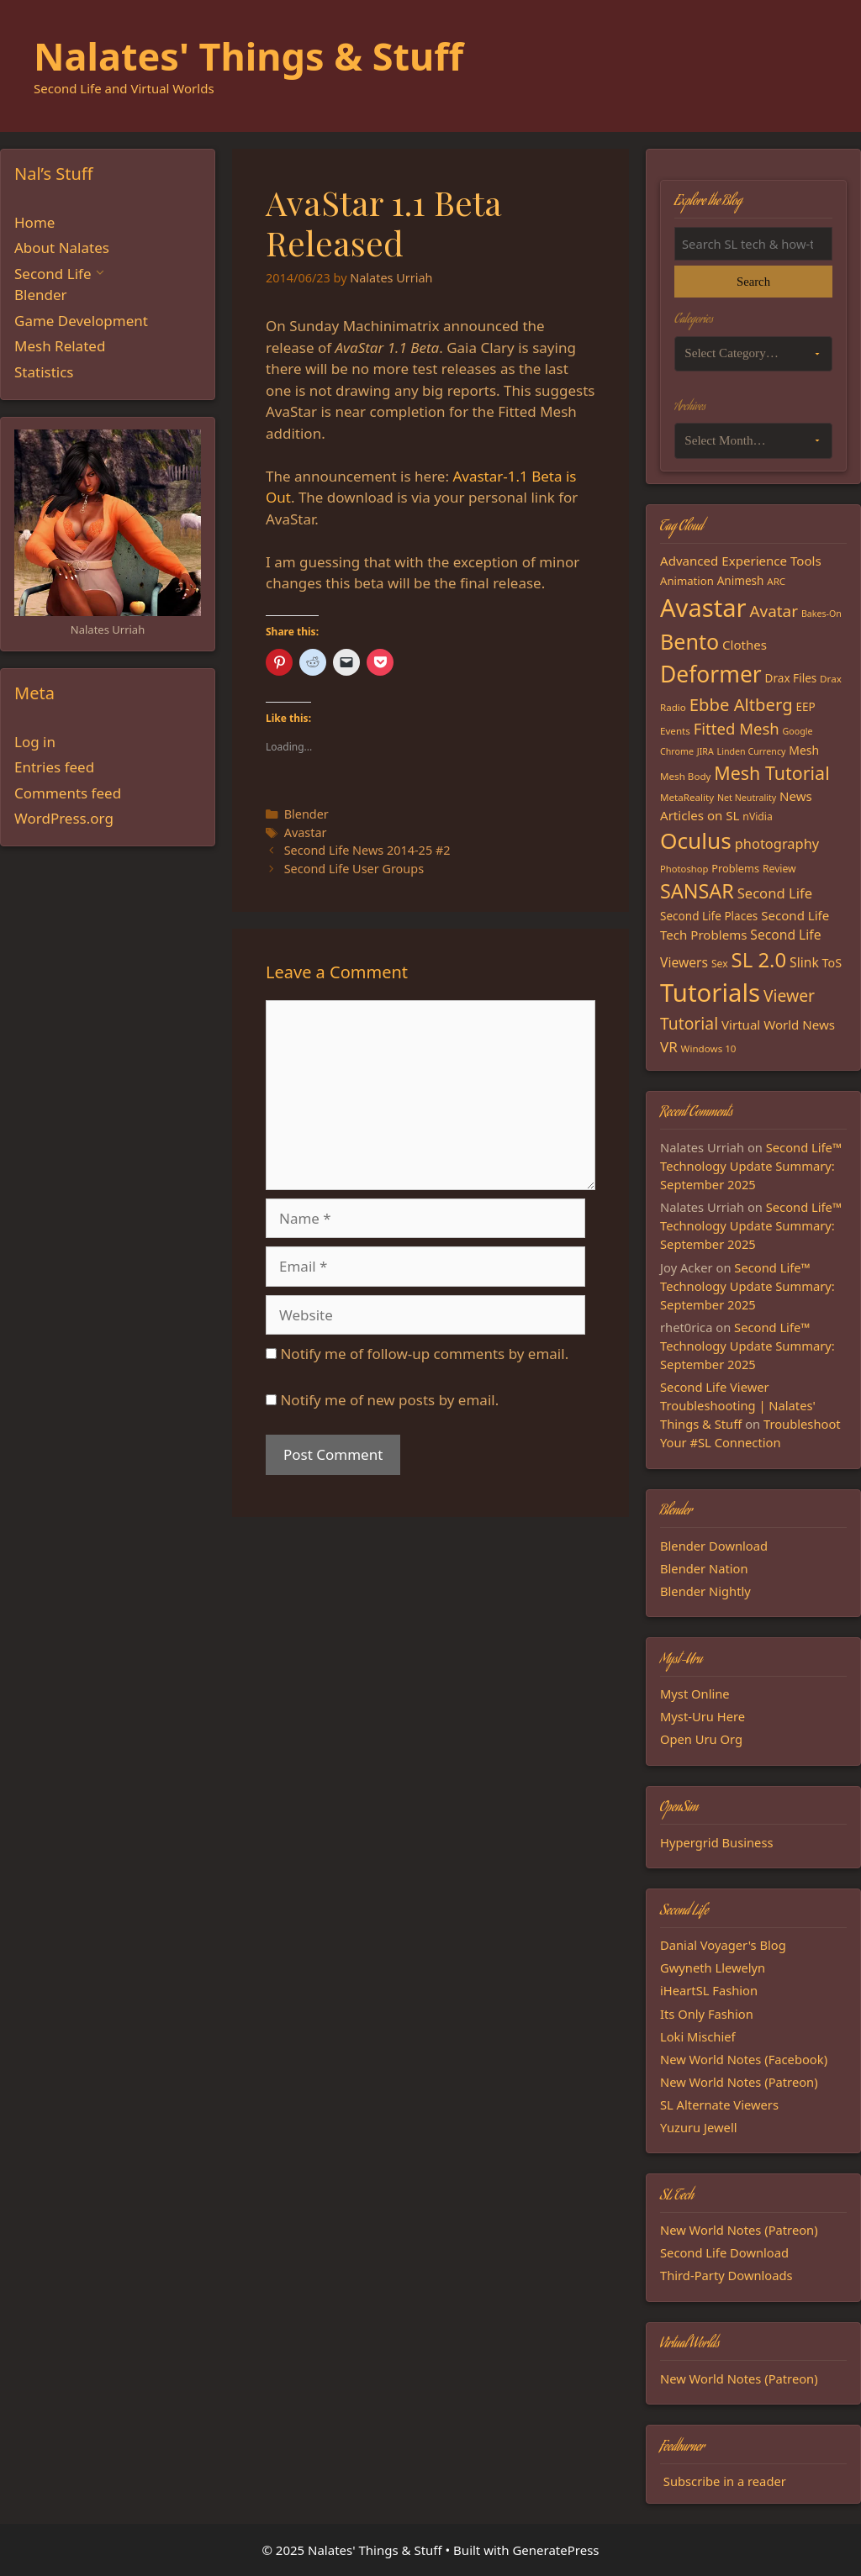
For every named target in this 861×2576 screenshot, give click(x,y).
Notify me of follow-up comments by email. (424, 1353)
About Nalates (61, 247)
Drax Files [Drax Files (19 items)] (791, 678)
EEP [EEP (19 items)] (805, 706)
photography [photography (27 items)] (777, 843)
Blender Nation (704, 1568)
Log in (34, 741)
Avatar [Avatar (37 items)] (773, 611)
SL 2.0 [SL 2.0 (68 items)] (759, 959)
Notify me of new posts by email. (389, 1399)
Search (753, 281)
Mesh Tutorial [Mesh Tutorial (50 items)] (771, 773)
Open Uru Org (701, 1739)
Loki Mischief (698, 2036)
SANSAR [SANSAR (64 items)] (697, 890)
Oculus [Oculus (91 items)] (696, 840)
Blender (306, 814)
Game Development (81, 320)
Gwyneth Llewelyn (712, 1967)
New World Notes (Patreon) (739, 2081)
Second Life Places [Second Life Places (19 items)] (709, 916)
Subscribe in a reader (724, 2481)
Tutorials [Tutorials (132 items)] (710, 992)
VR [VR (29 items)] (669, 1046)
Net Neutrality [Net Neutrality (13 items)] (746, 797)
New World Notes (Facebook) (743, 2059)
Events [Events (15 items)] (675, 730)
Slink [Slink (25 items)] (804, 962)
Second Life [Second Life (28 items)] (774, 893)
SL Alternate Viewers (719, 2104)
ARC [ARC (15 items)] (776, 581)
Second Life (52, 273)
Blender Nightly (705, 1591)
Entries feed (54, 767)
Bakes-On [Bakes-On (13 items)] (821, 613)
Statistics (44, 372)
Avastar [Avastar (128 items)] (703, 607)
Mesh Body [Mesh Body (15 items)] (685, 776)
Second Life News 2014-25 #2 (367, 850)
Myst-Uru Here (702, 1716)
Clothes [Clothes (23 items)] (744, 644)
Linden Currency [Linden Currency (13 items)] (751, 751)
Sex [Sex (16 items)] (719, 963)
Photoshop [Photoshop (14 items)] (684, 868)
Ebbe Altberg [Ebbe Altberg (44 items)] (741, 704)
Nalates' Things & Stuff (248, 56)
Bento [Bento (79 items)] (689, 641)
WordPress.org (64, 818)
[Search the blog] (753, 244)
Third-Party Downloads (726, 2275)
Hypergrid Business (717, 1842)
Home (34, 222)
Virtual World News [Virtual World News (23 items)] (778, 1024)
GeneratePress (555, 2550)
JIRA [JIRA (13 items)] (705, 751)
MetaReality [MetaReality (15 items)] (687, 797)
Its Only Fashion (706, 2013)
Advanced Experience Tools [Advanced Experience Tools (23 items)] (740, 560)
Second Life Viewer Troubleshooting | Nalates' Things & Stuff (738, 1405)
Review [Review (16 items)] (779, 868)
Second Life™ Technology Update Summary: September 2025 (751, 1166)
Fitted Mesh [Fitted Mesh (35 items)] (736, 728)
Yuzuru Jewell (698, 2127)
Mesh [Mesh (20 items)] (804, 750)
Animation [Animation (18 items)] (687, 580)
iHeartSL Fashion (709, 1990)
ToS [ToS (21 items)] (832, 963)
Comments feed (67, 793)
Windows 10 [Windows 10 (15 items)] (709, 1048)
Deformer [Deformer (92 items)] (711, 674)
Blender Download (714, 1545)
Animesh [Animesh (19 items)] (740, 580)
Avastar (305, 832)
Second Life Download (724, 2252)
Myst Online (695, 1693)
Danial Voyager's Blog (723, 1944)
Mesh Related (59, 346)
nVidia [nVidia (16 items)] (757, 816)
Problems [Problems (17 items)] (735, 868)
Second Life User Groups (354, 869)
